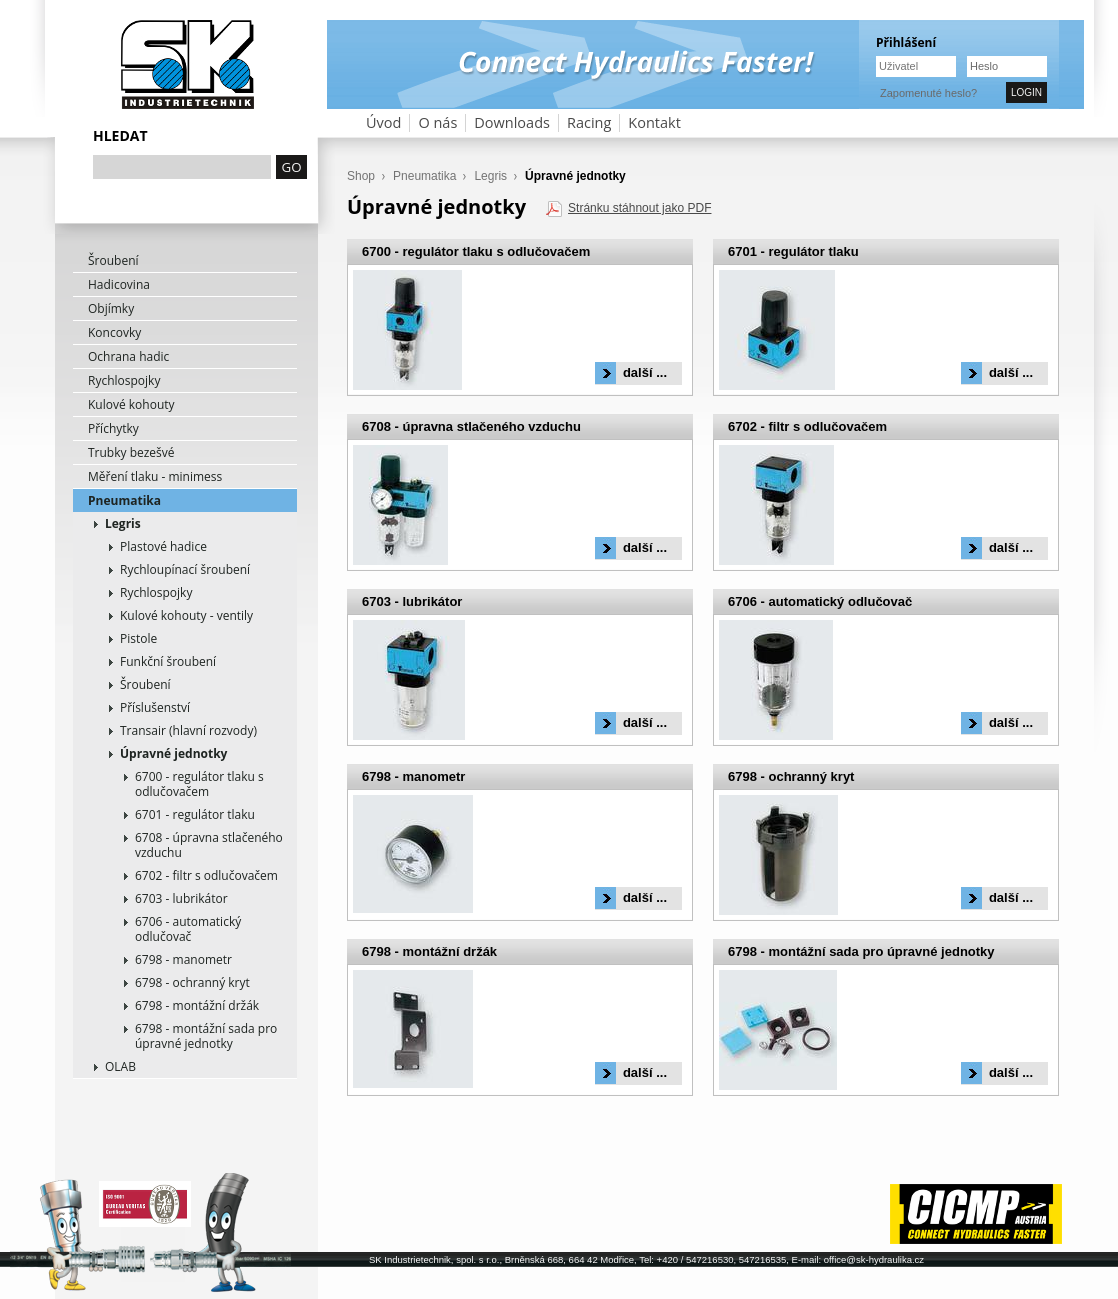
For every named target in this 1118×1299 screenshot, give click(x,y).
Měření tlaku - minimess (155, 476)
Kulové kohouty (131, 404)
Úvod (383, 122)
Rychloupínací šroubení (185, 569)
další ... (645, 372)
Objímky (111, 308)
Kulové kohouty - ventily (186, 615)
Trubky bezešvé (131, 452)
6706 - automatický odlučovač (188, 929)
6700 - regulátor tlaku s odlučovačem (199, 784)
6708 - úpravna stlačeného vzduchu (209, 845)
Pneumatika (124, 500)
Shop (361, 176)
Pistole (138, 638)
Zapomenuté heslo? (928, 93)
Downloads (512, 122)
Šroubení (113, 260)
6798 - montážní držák (197, 1005)
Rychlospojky (124, 380)
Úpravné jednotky (173, 753)
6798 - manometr (183, 959)
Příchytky (113, 428)
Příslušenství (155, 707)
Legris (123, 523)
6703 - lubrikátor (181, 898)
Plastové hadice (163, 546)
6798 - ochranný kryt (192, 982)
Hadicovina (119, 284)
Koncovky (114, 332)
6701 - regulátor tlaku (195, 814)
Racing (589, 122)
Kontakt (654, 122)
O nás (437, 122)
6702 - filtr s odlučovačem (206, 875)
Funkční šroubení (168, 661)
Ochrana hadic (128, 356)
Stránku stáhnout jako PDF (639, 208)
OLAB (120, 1066)
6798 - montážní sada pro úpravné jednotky (206, 1036)
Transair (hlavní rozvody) (188, 730)
